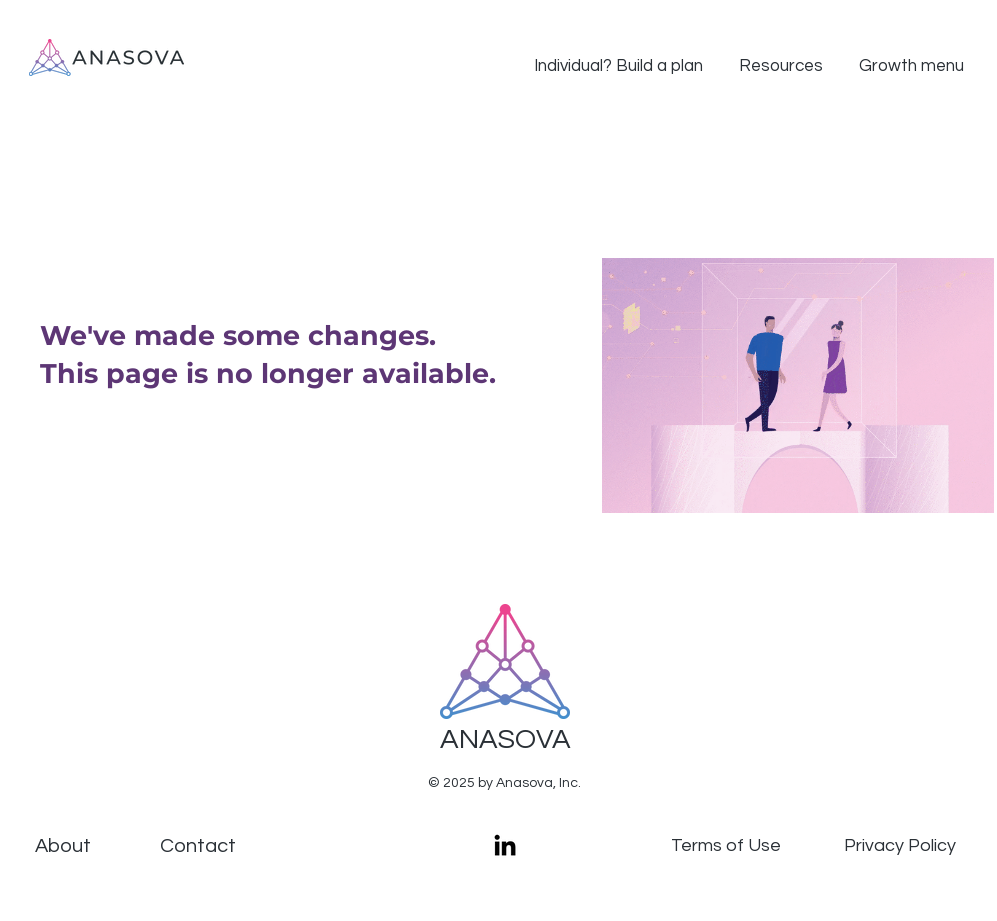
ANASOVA (505, 739)
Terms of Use (726, 845)
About (63, 846)
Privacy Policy (900, 845)
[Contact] (198, 846)
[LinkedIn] (505, 845)
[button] (618, 57)
